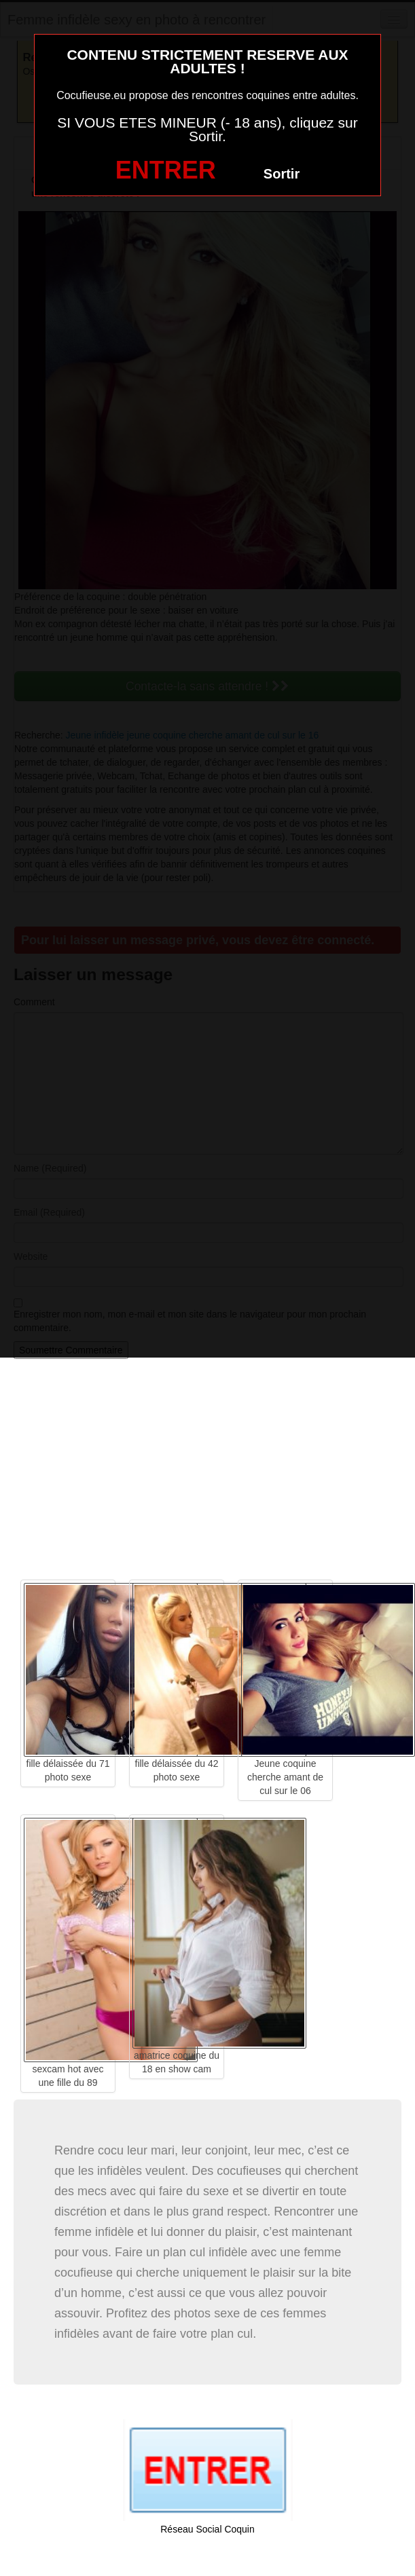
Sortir (282, 173)
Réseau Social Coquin (207, 2529)
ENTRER (165, 170)
